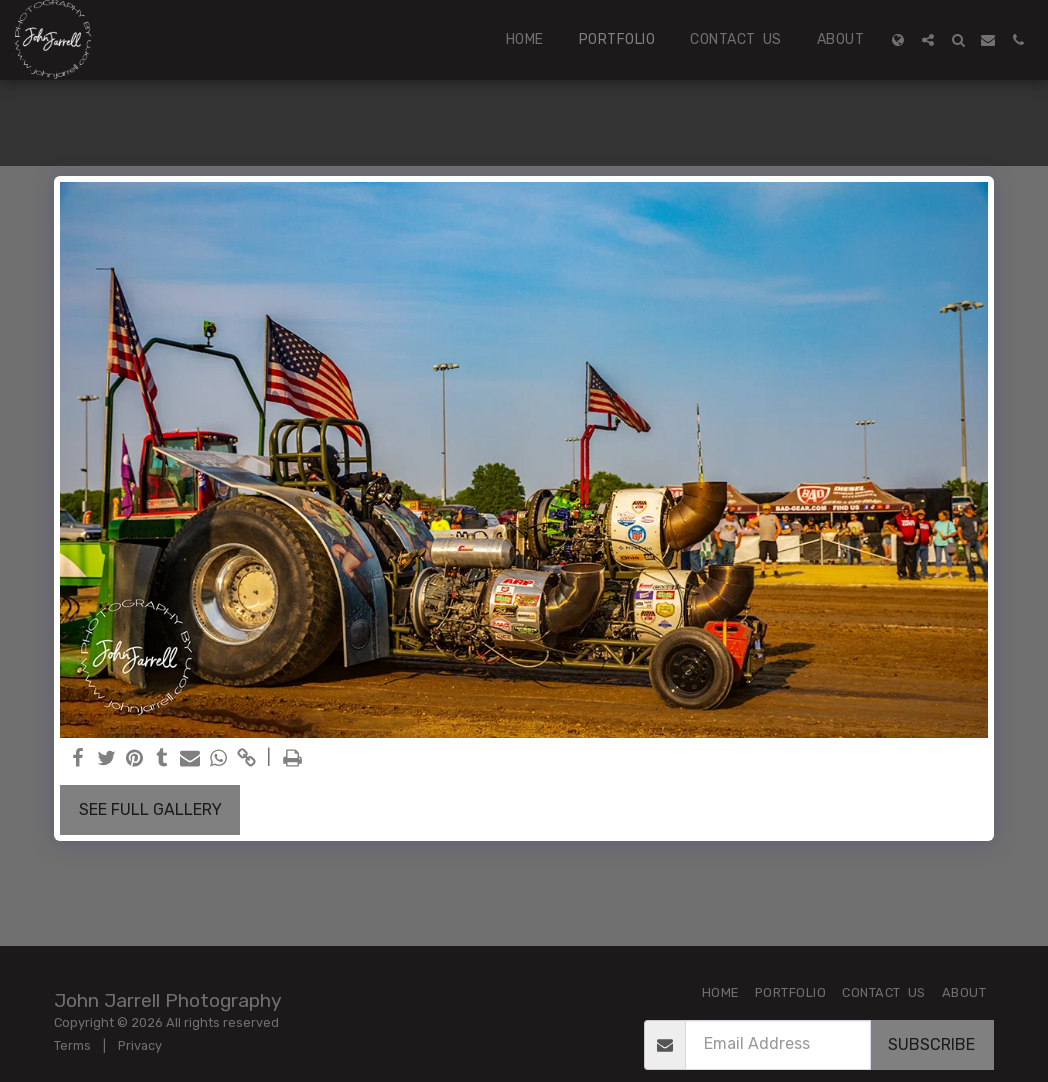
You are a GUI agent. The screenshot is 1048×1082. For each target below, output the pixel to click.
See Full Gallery (150, 809)
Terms (72, 1045)
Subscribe (931, 1044)
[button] (928, 40)
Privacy (140, 1045)
